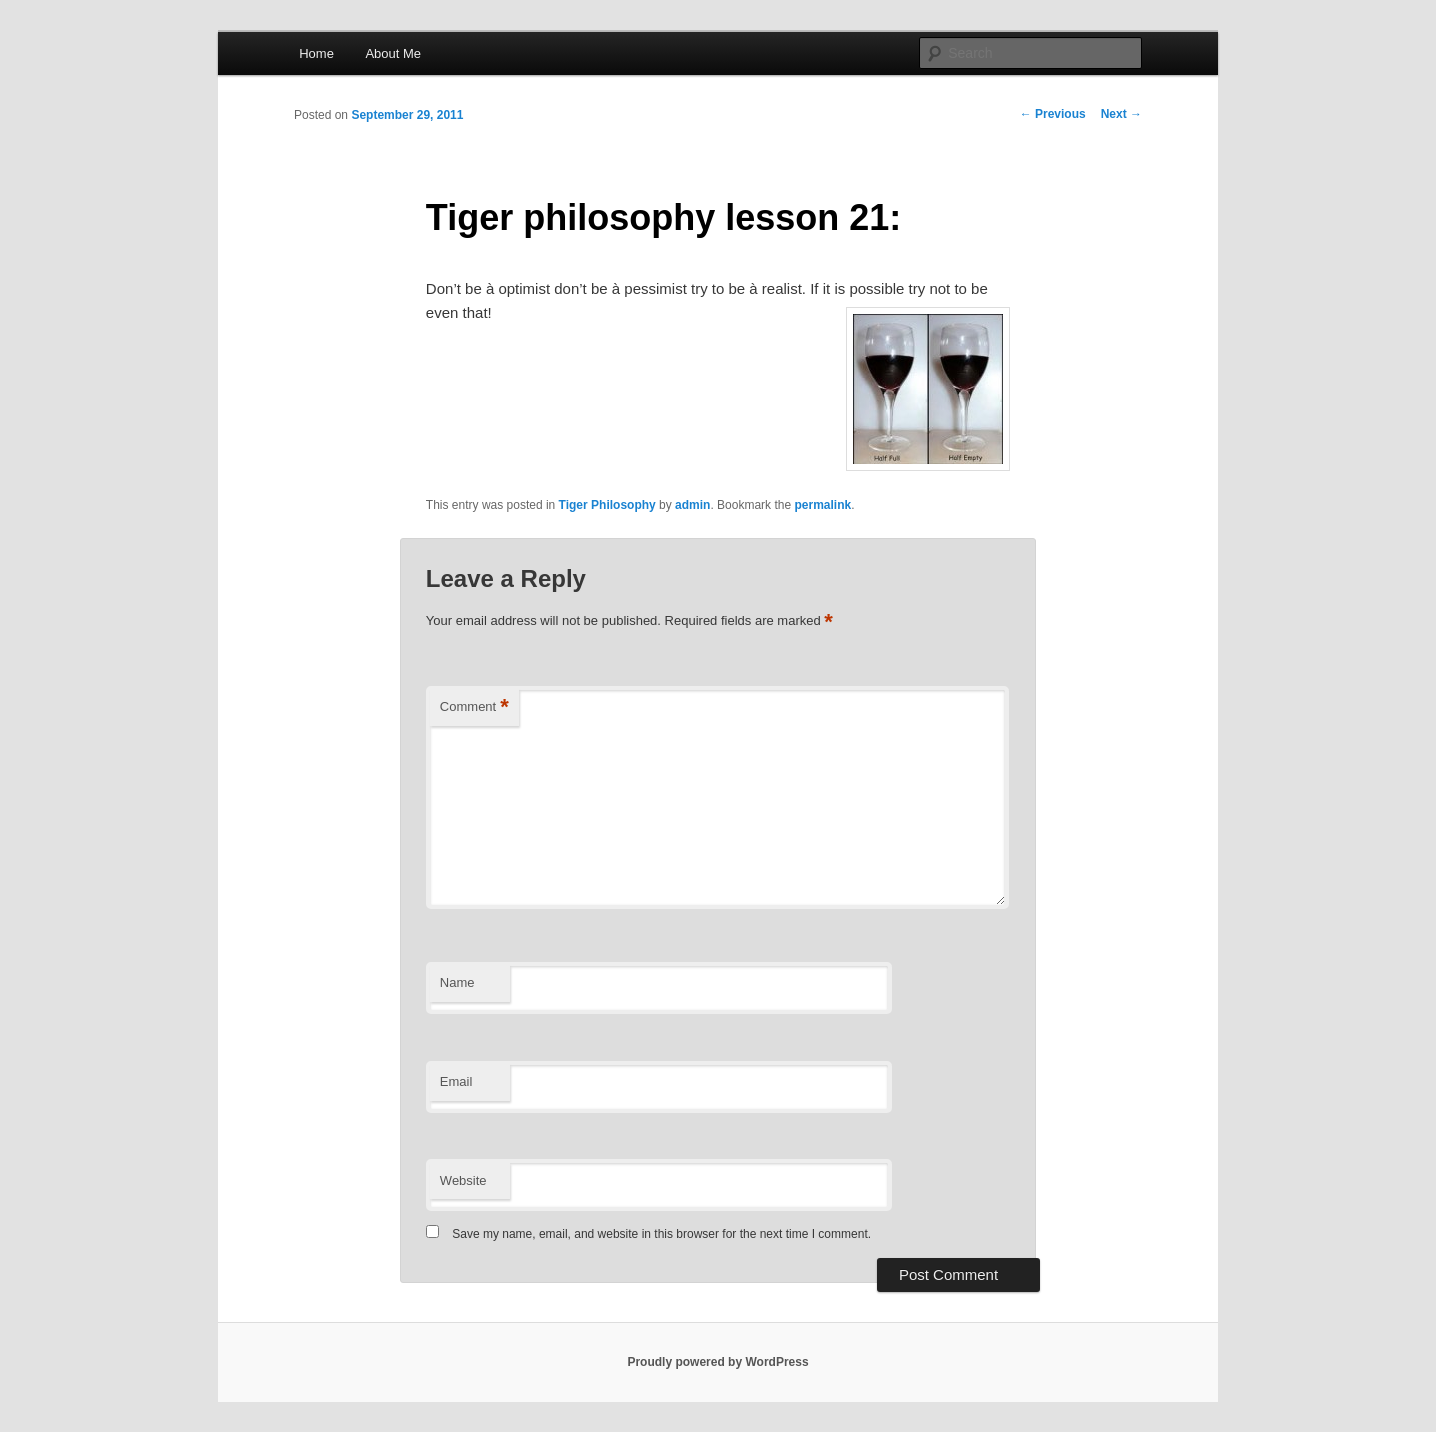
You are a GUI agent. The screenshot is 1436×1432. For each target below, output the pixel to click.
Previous (1053, 114)
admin (692, 505)
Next (1121, 114)
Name (457, 982)
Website (463, 1180)
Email (456, 1081)
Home (316, 53)
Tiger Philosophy (607, 505)
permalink (822, 505)
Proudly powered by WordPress (717, 1362)
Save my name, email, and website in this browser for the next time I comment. (661, 1234)
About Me (393, 53)
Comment (474, 707)
